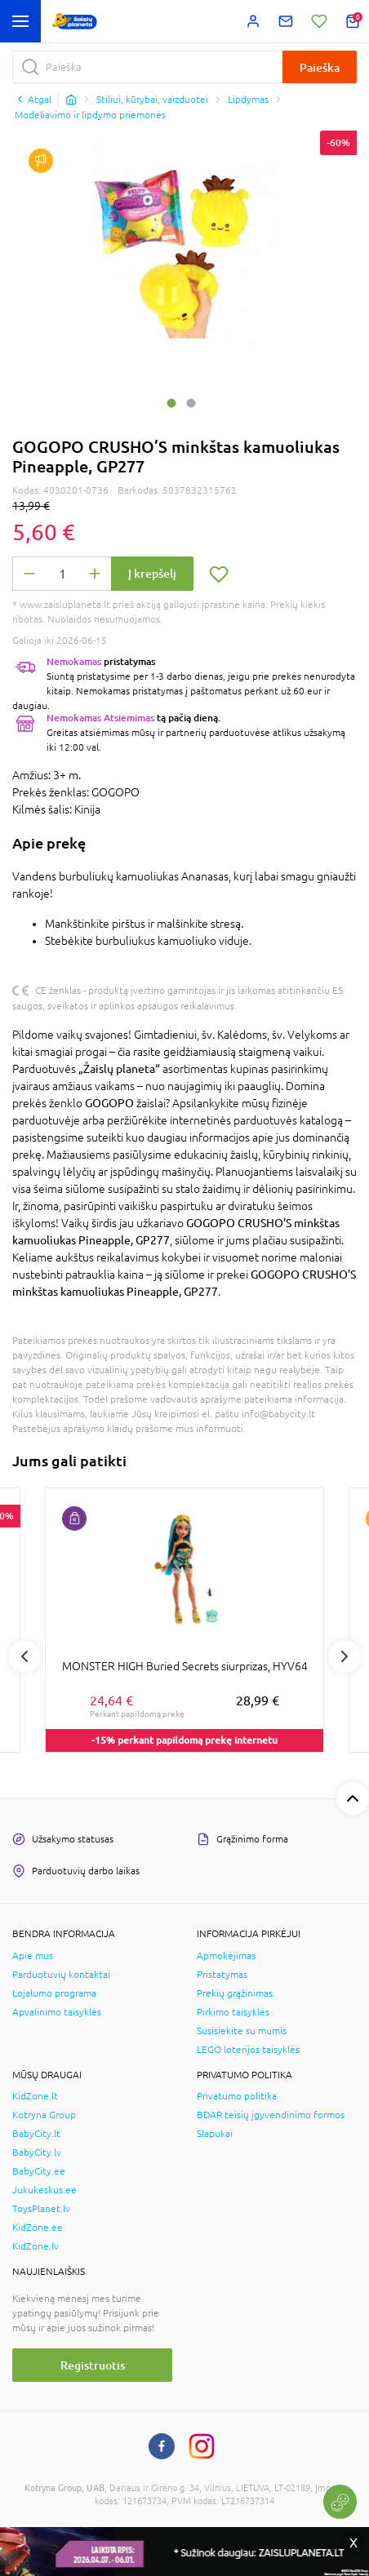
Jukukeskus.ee (44, 2190)
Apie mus (32, 1956)
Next (344, 1656)
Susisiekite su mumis (242, 2031)
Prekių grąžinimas (235, 1993)
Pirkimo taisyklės (233, 2012)
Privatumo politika (237, 2096)
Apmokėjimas (226, 1956)
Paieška (320, 67)
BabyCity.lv (36, 2152)
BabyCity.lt (36, 2133)
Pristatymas (222, 1974)
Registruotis (92, 2365)
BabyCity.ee (38, 2171)
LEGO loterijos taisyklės (248, 2049)
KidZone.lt (35, 2096)
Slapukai (215, 2133)
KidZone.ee (37, 2227)
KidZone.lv (35, 2246)
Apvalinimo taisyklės (56, 2012)
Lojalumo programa (54, 1993)
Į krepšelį (152, 573)
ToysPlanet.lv (41, 2209)
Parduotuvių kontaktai (61, 1974)
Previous (24, 1656)
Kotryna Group (44, 2115)
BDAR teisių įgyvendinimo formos (271, 2115)
